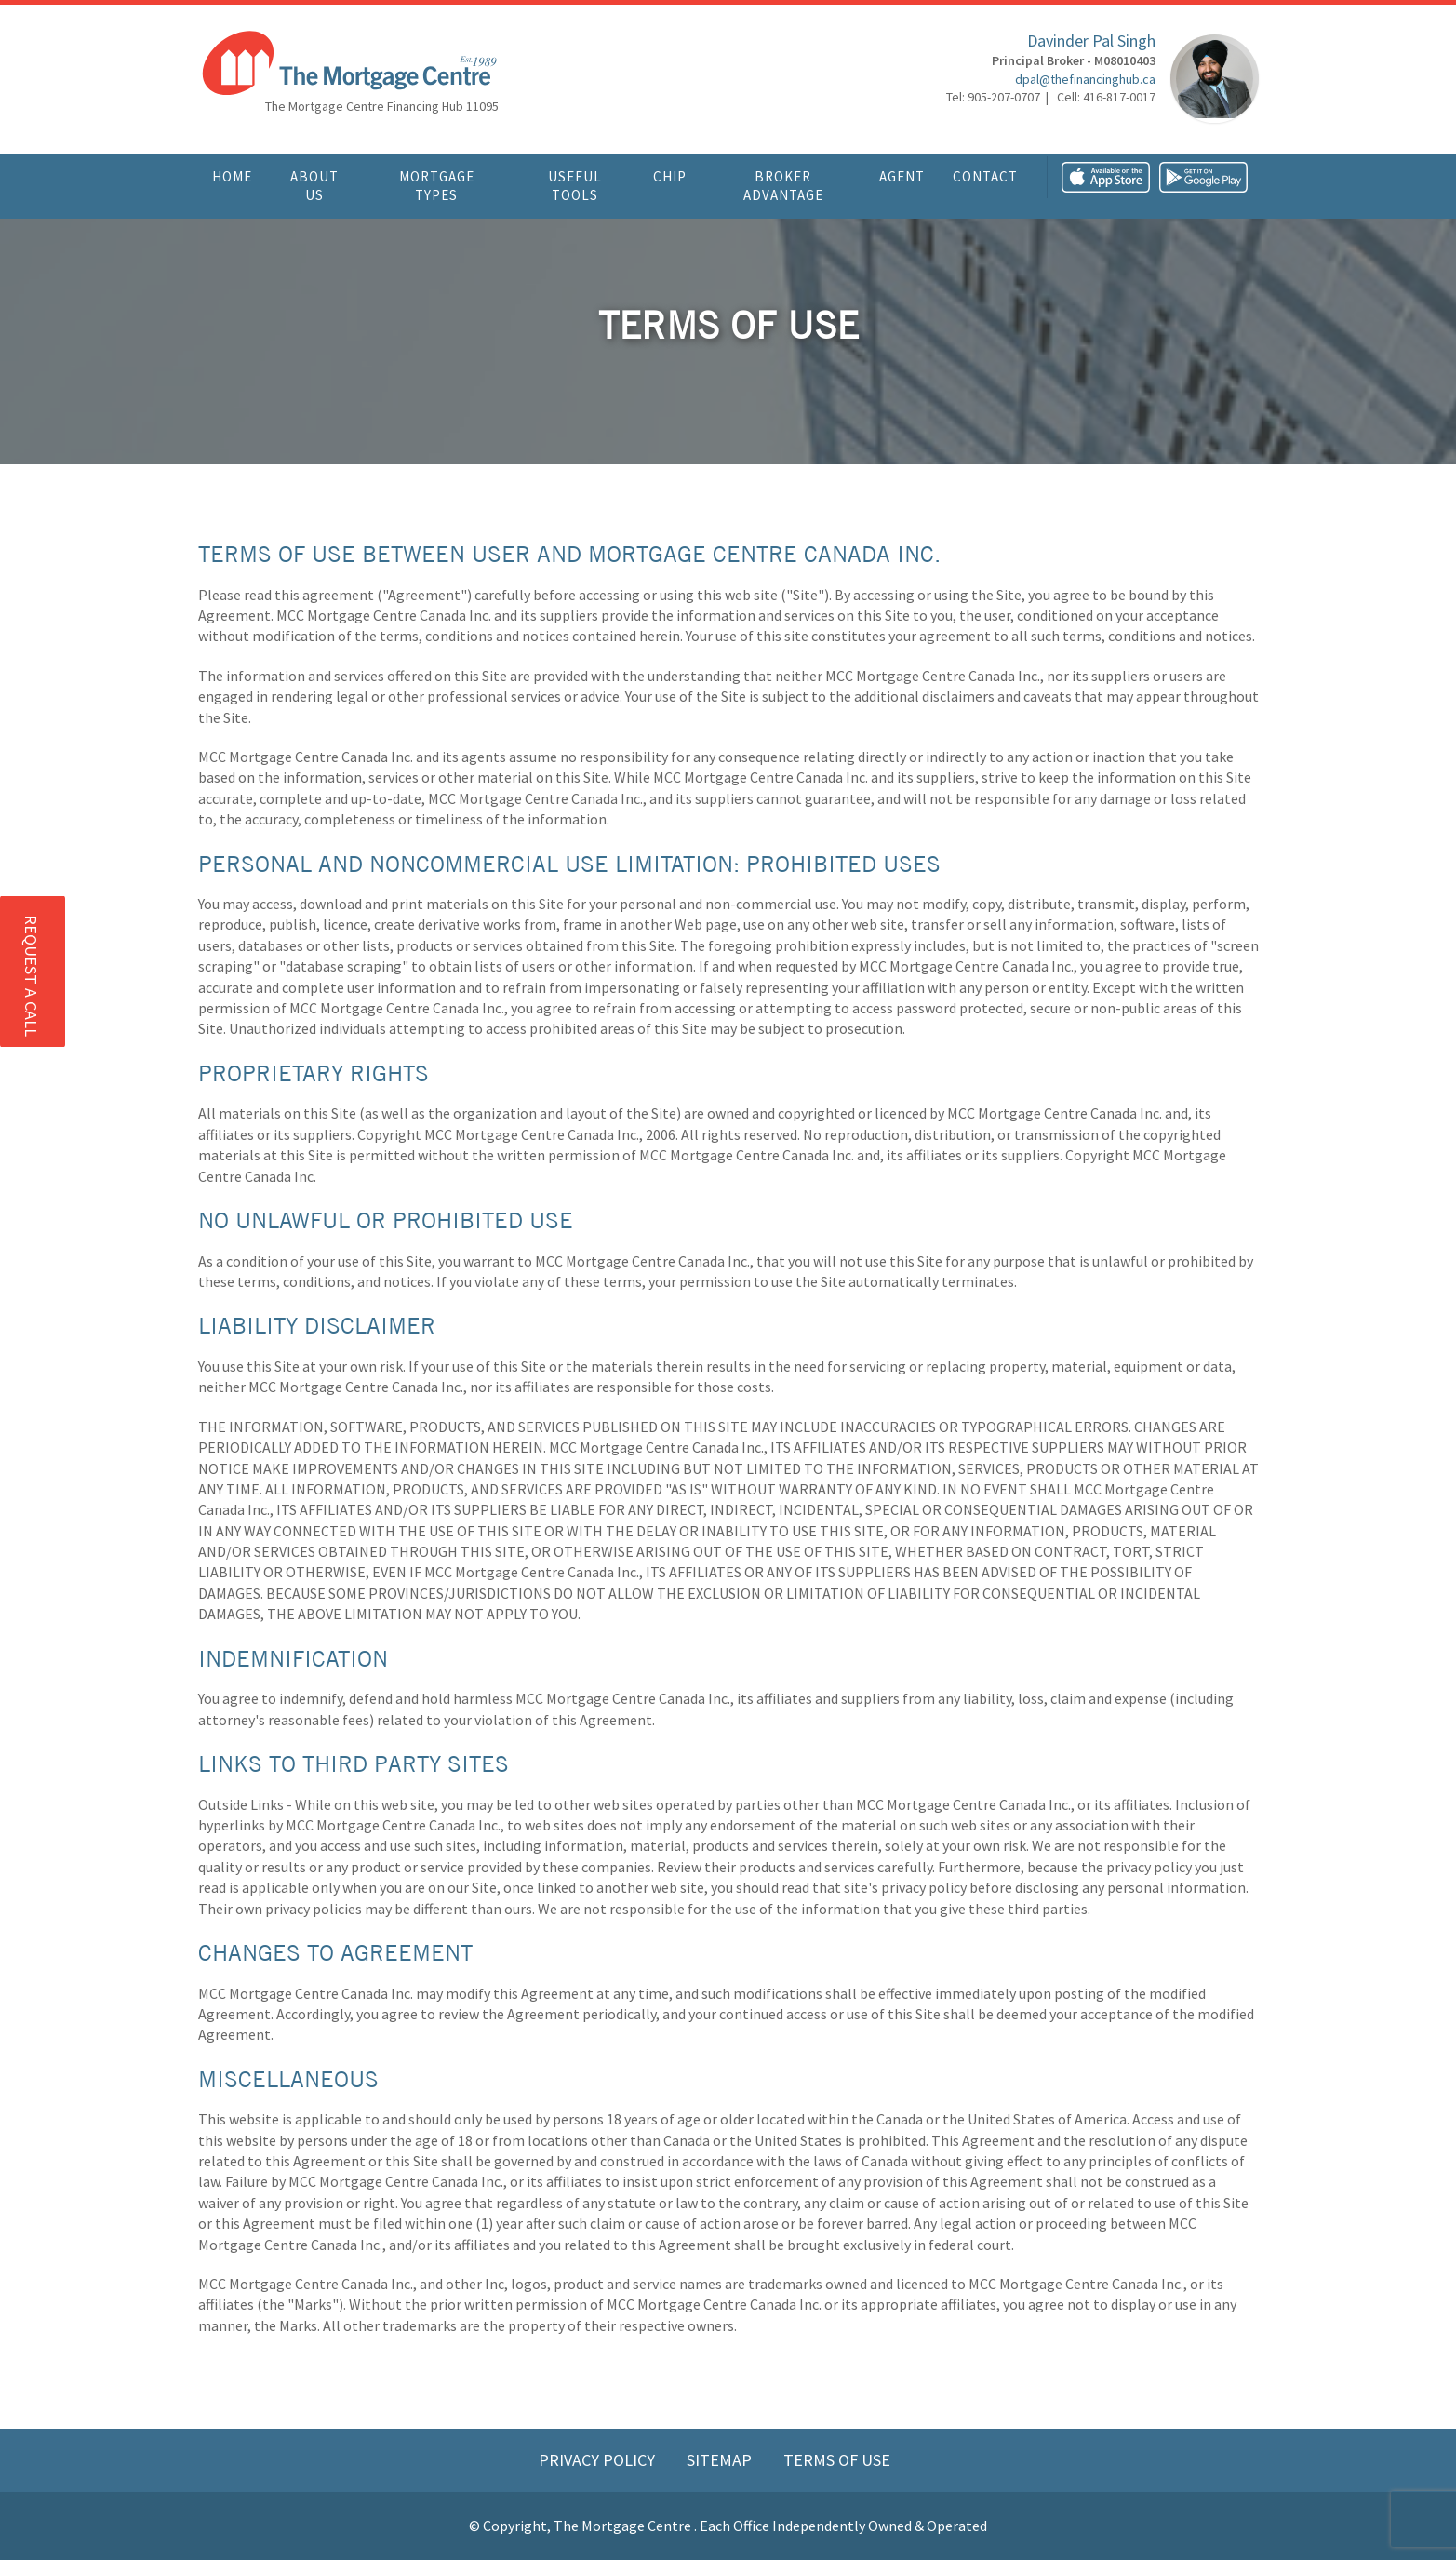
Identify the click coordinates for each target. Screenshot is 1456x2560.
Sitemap (721, 2460)
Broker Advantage (783, 186)
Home (232, 176)
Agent (902, 176)
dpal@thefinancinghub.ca (1085, 79)
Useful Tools (575, 186)
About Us (314, 186)
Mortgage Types (436, 186)
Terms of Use (836, 2460)
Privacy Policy (599, 2460)
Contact (985, 176)
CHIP (670, 176)
